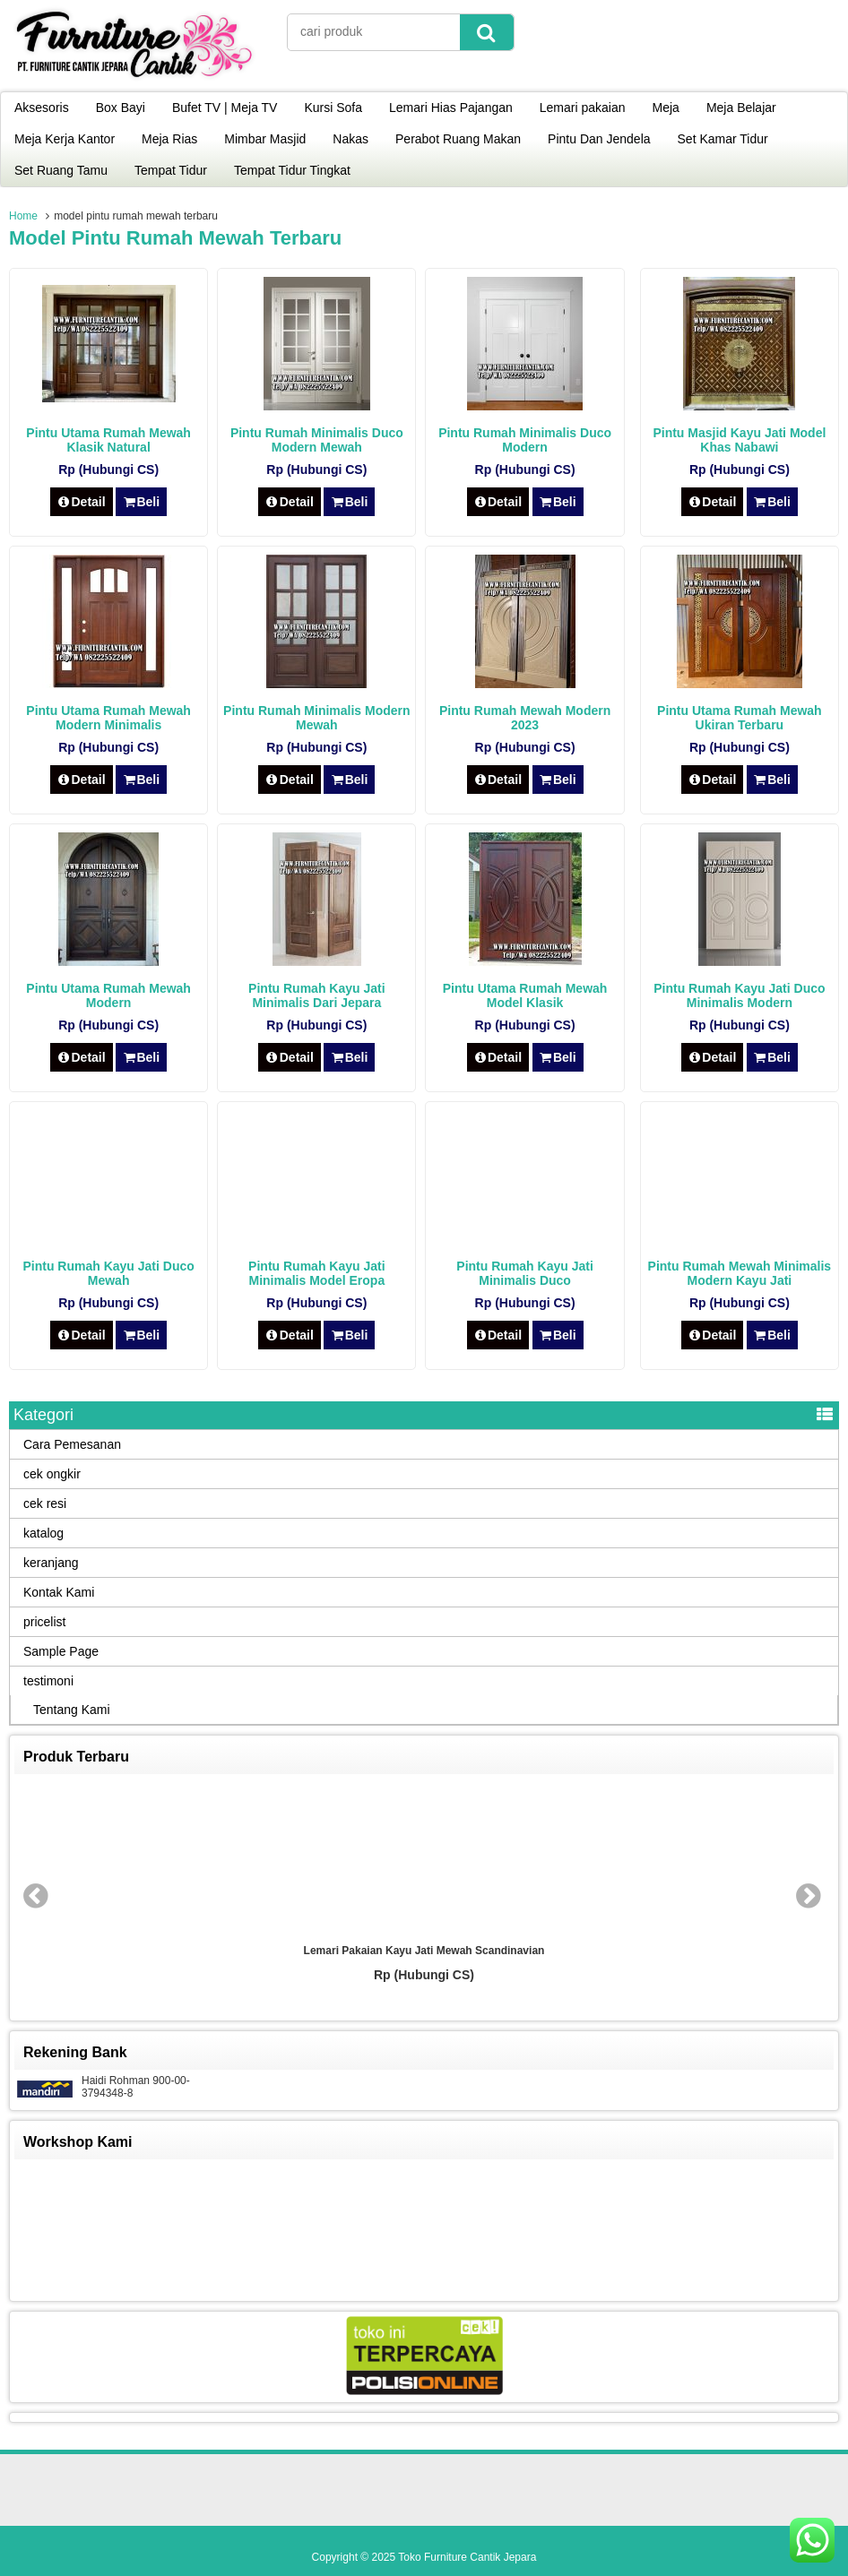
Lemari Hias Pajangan (451, 107)
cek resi (44, 1503)
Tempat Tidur (170, 170)
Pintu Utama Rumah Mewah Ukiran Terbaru (739, 717)
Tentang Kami (71, 1709)
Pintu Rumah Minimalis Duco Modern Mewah (316, 440)
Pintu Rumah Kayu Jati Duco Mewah (108, 1273)
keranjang (51, 1562)
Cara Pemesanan (72, 1444)
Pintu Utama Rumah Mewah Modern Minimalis (108, 717)
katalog (43, 1533)
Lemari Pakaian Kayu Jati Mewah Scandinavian (424, 1950)
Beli (141, 502)
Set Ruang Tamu (61, 170)
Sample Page (61, 1651)
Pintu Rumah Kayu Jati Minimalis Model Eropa (316, 1273)
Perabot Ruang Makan (458, 139)
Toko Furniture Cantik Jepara (467, 2557)
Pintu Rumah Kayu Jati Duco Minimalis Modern (739, 995)
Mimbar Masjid (265, 139)
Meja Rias (169, 139)
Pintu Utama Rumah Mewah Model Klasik (525, 995)
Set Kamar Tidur (723, 139)
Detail (81, 502)
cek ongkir (52, 1474)
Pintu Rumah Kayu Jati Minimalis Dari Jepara (316, 995)
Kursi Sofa (333, 107)
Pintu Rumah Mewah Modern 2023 (524, 717)
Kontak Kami (58, 1592)
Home (23, 216)
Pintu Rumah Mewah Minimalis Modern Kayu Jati (740, 1273)
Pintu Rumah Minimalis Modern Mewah (316, 717)
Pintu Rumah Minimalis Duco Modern (524, 440)
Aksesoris (41, 107)
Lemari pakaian (583, 107)
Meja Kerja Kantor (64, 139)
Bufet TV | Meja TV (225, 107)
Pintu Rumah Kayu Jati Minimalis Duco (524, 1273)
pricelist (44, 1622)
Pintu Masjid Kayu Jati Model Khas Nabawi (739, 440)
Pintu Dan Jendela (599, 139)
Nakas (350, 139)
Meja (666, 107)
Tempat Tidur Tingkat (292, 170)
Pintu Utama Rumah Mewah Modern (108, 995)
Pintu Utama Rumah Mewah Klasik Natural (108, 440)
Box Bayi (120, 107)
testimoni (48, 1681)
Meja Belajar (741, 107)
